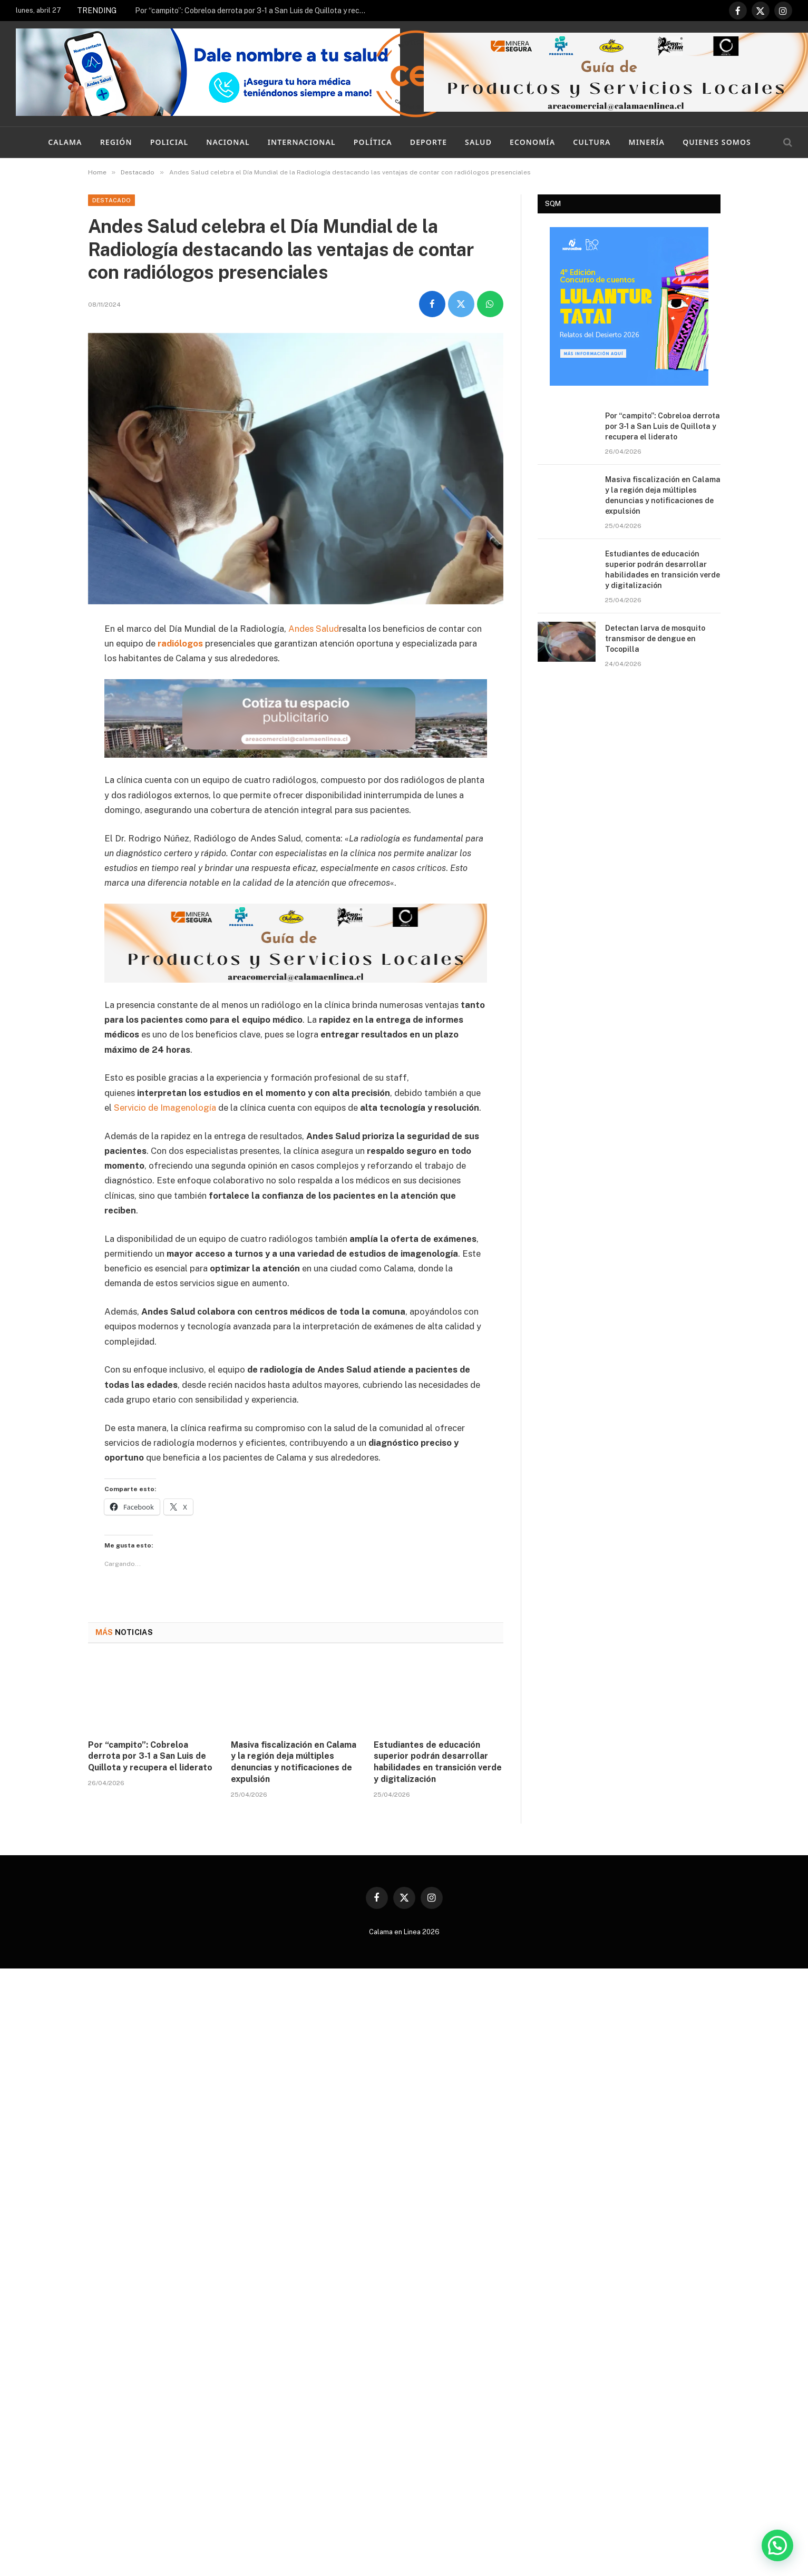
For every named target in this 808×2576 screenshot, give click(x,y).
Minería (647, 142)
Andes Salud (313, 628)
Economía (532, 142)
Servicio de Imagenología (165, 1107)
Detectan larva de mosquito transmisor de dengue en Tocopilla (655, 638)
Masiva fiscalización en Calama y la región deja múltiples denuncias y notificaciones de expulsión (293, 1762)
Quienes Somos (717, 142)
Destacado (111, 200)
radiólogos (180, 643)
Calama (65, 142)
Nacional (227, 142)
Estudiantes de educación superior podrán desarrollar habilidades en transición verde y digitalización (438, 1762)
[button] (777, 2545)
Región (116, 142)
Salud (478, 142)
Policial (169, 142)
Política (373, 142)
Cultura (591, 142)
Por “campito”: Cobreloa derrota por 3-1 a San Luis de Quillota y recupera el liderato (253, 10)
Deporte (428, 142)
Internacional (302, 142)
